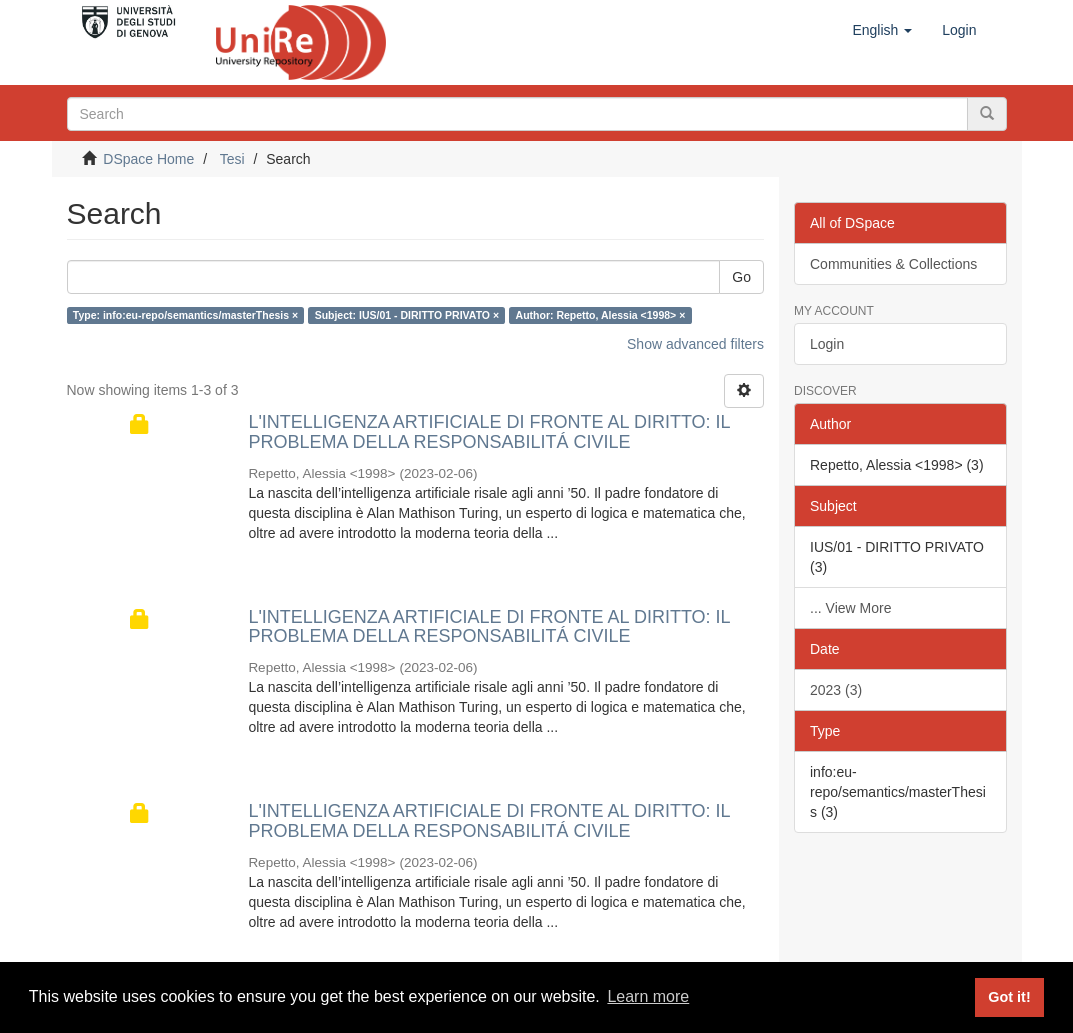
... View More (850, 608)
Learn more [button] (648, 996)
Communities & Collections (893, 264)
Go (741, 277)
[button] (882, 30)
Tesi (232, 159)
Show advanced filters (695, 344)
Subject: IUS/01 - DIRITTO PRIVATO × (407, 315)
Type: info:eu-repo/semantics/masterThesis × (185, 315)
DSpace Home (148, 159)
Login (827, 344)
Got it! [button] (1009, 997)
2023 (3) (836, 690)
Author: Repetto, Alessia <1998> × (601, 315)
